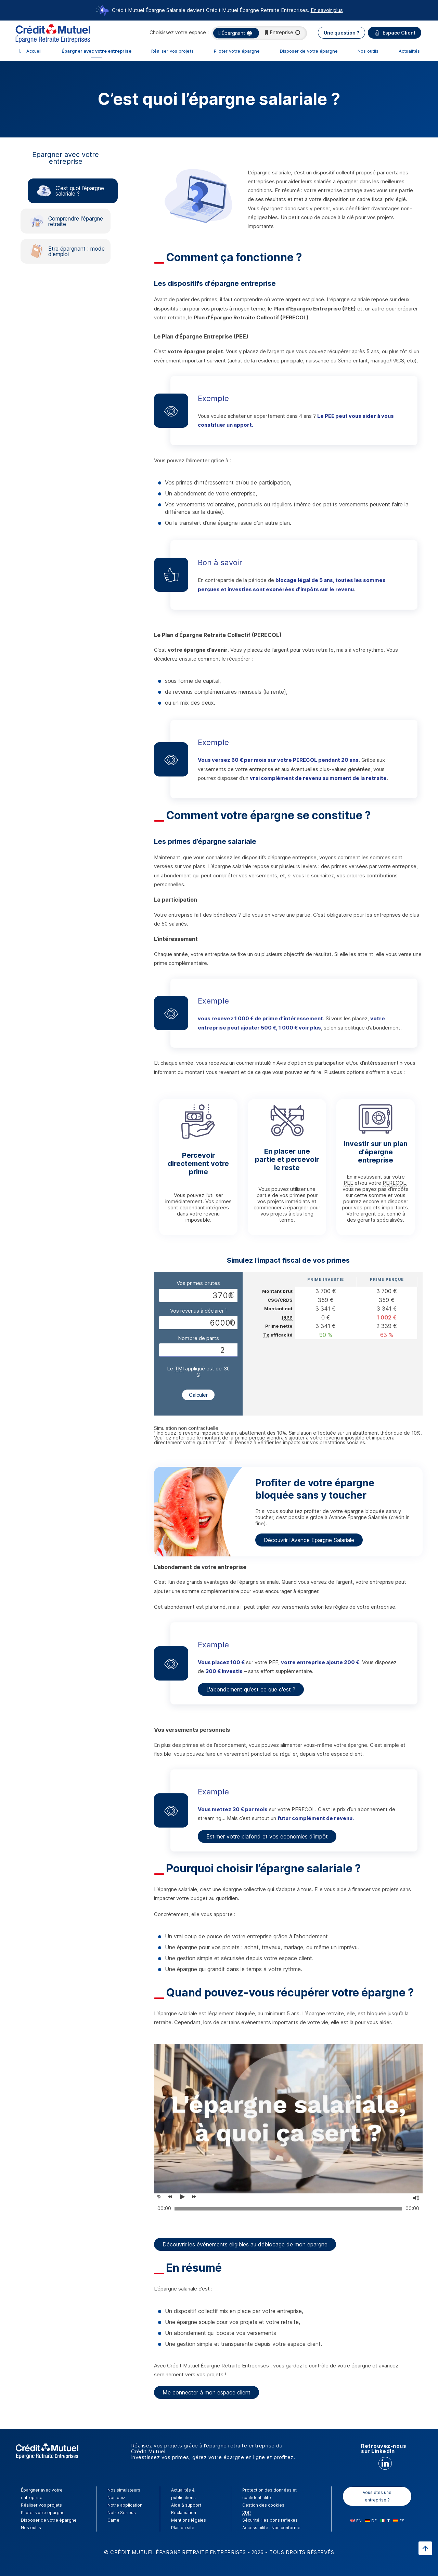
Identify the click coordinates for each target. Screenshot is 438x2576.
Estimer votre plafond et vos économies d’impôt (267, 1836)
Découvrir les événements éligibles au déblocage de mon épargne (245, 2244)
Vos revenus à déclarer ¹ (198, 1310)
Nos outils (368, 51)
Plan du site (182, 2527)
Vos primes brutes (198, 1283)
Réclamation (183, 2512)
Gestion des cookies (263, 2505)
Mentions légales (188, 2520)
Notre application (124, 2505)
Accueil (33, 51)
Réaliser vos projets (172, 51)
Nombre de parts (198, 1338)
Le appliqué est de (194, 1368)
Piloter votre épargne (237, 51)
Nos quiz (116, 2497)
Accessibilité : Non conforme (271, 2527)
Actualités (409, 51)
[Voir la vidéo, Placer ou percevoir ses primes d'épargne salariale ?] (184, 2196)
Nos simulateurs (123, 2490)
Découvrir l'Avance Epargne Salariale (309, 1540)
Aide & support (186, 2505)
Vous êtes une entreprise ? (377, 2496)
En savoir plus (327, 10)
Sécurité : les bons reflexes (270, 2520)
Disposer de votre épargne (309, 51)
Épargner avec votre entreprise (96, 51)
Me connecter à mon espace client (206, 2392)
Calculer (198, 1395)
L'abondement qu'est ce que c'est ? (250, 1689)
